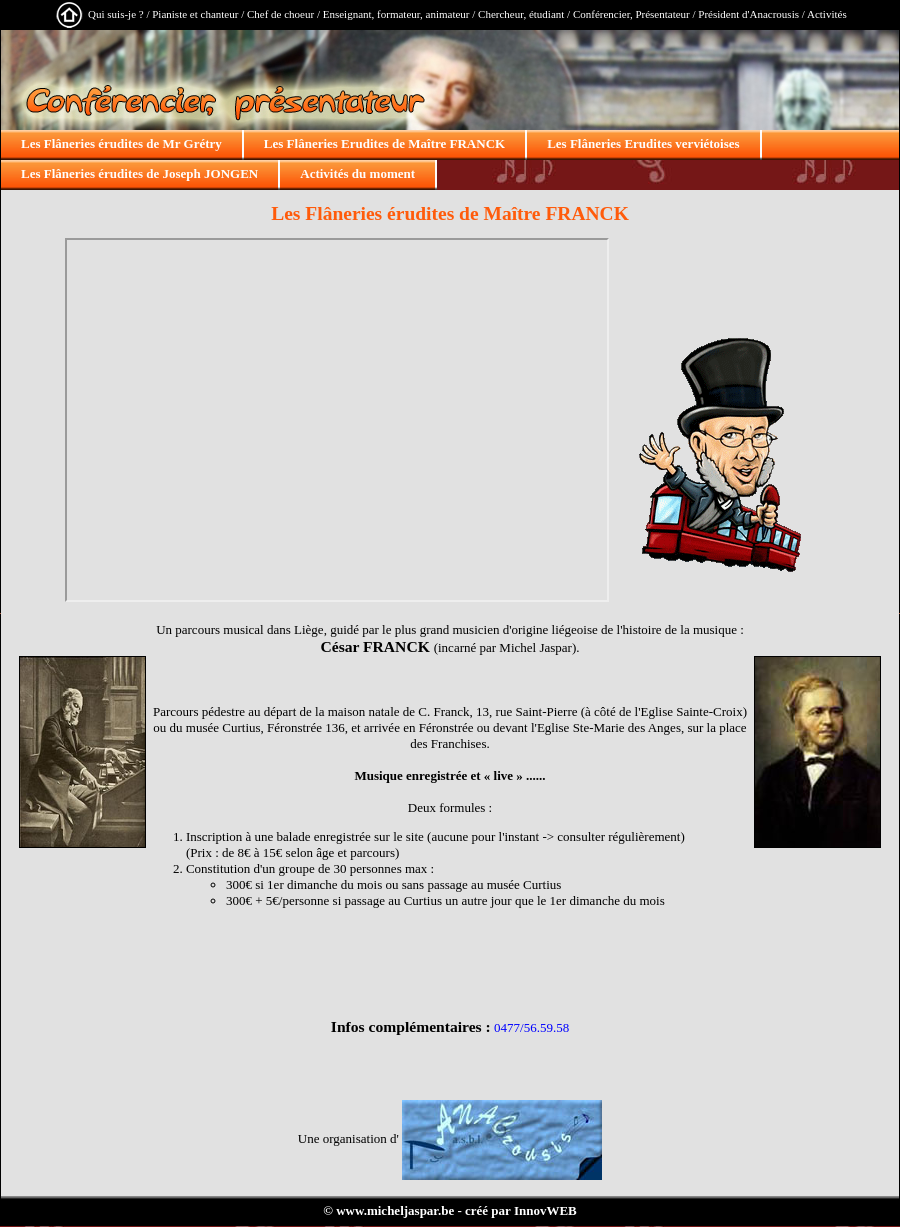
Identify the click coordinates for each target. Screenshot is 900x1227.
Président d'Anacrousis (748, 14)
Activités (827, 14)
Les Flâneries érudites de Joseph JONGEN (139, 173)
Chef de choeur (280, 14)
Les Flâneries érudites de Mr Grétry (121, 143)
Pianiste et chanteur (195, 14)
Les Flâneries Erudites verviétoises (643, 143)
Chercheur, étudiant (521, 14)
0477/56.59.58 (531, 1027)
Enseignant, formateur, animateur (396, 14)
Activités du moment (357, 173)
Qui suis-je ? (116, 14)
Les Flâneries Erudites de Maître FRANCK (384, 143)
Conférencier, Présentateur (631, 14)
